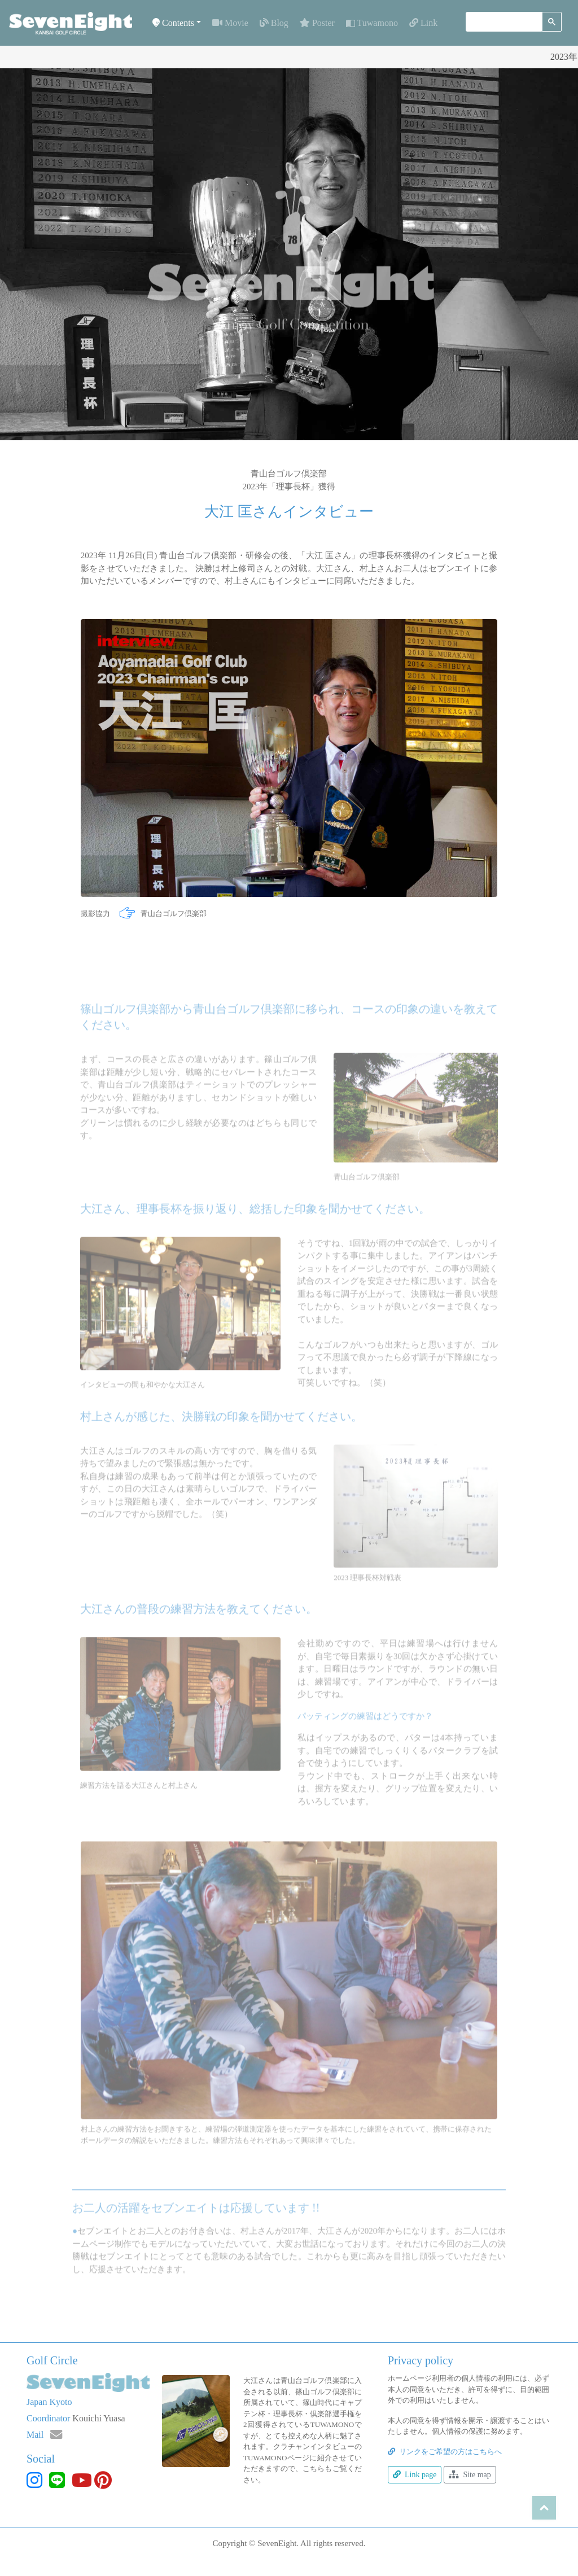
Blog (274, 23)
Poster (317, 23)
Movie (230, 23)
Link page (414, 2474)
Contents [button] (173, 23)
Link (423, 23)
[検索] (502, 22)
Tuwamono (372, 23)
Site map (470, 2474)
